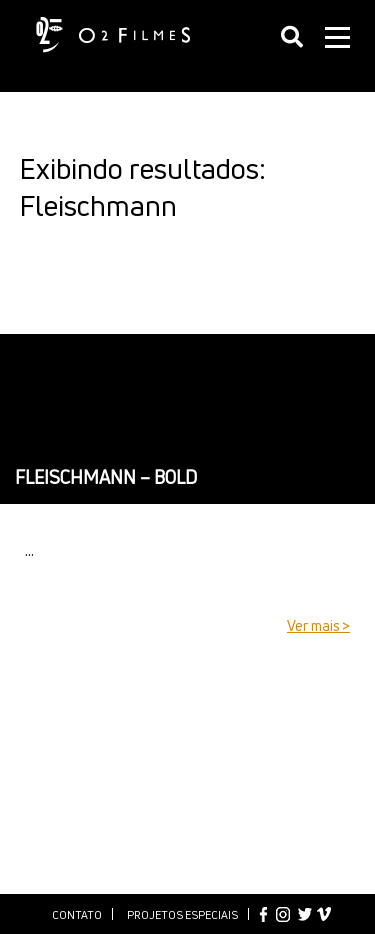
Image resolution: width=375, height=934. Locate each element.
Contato (77, 914)
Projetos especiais (182, 914)
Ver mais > (318, 625)
